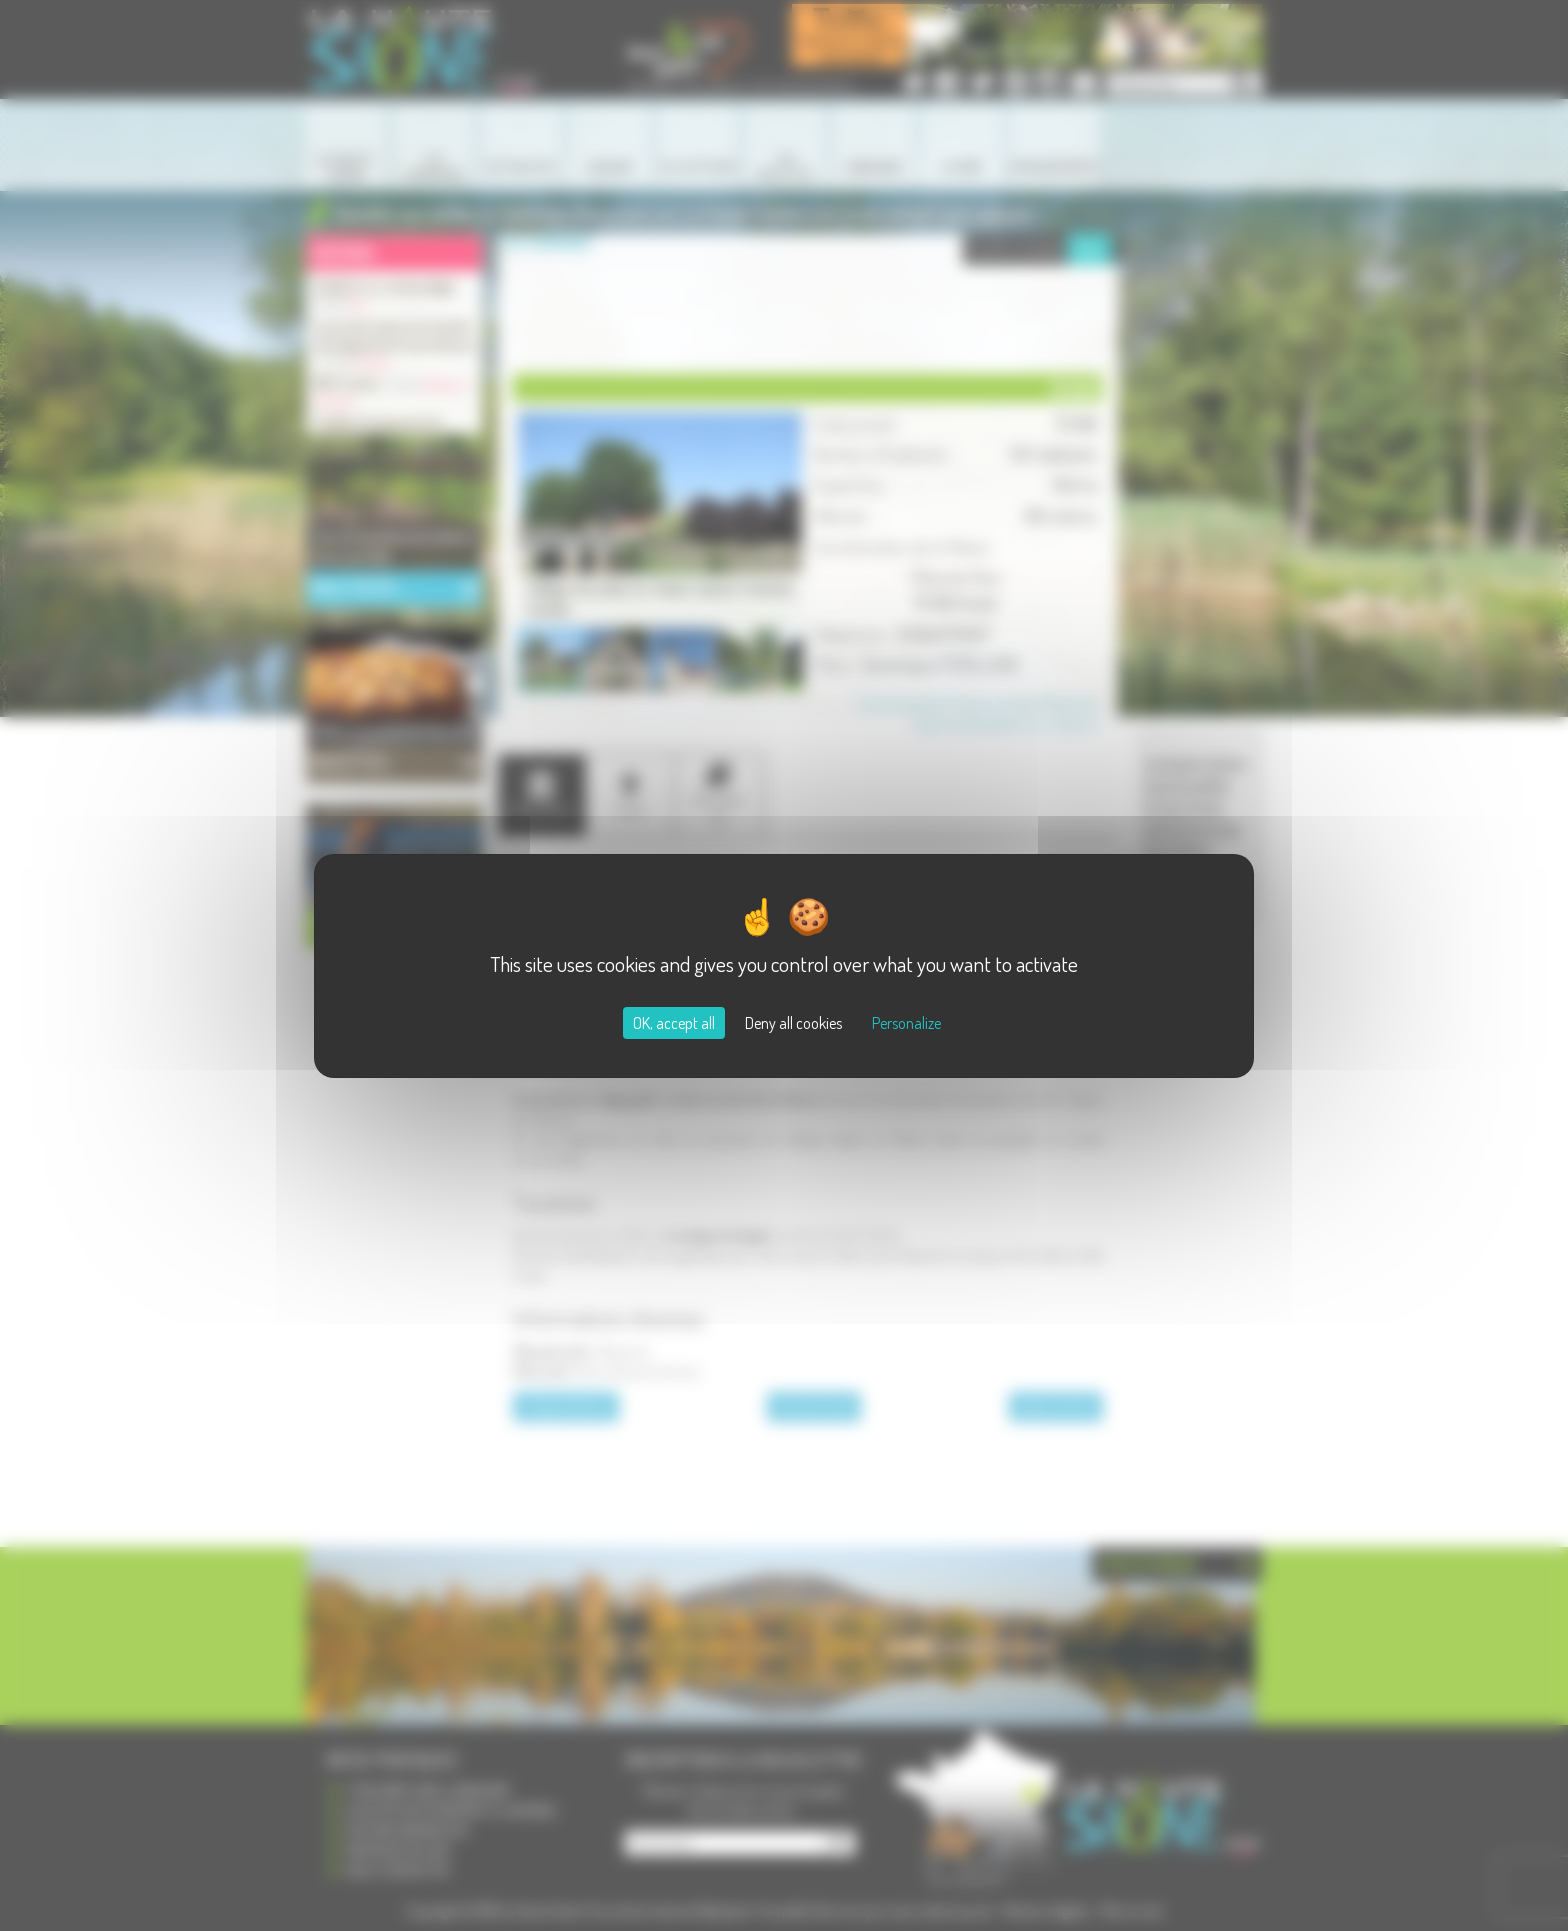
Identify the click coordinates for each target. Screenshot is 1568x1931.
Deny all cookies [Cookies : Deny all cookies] (793, 1023)
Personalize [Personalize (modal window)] (906, 1023)
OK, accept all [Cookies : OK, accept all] (674, 1023)
